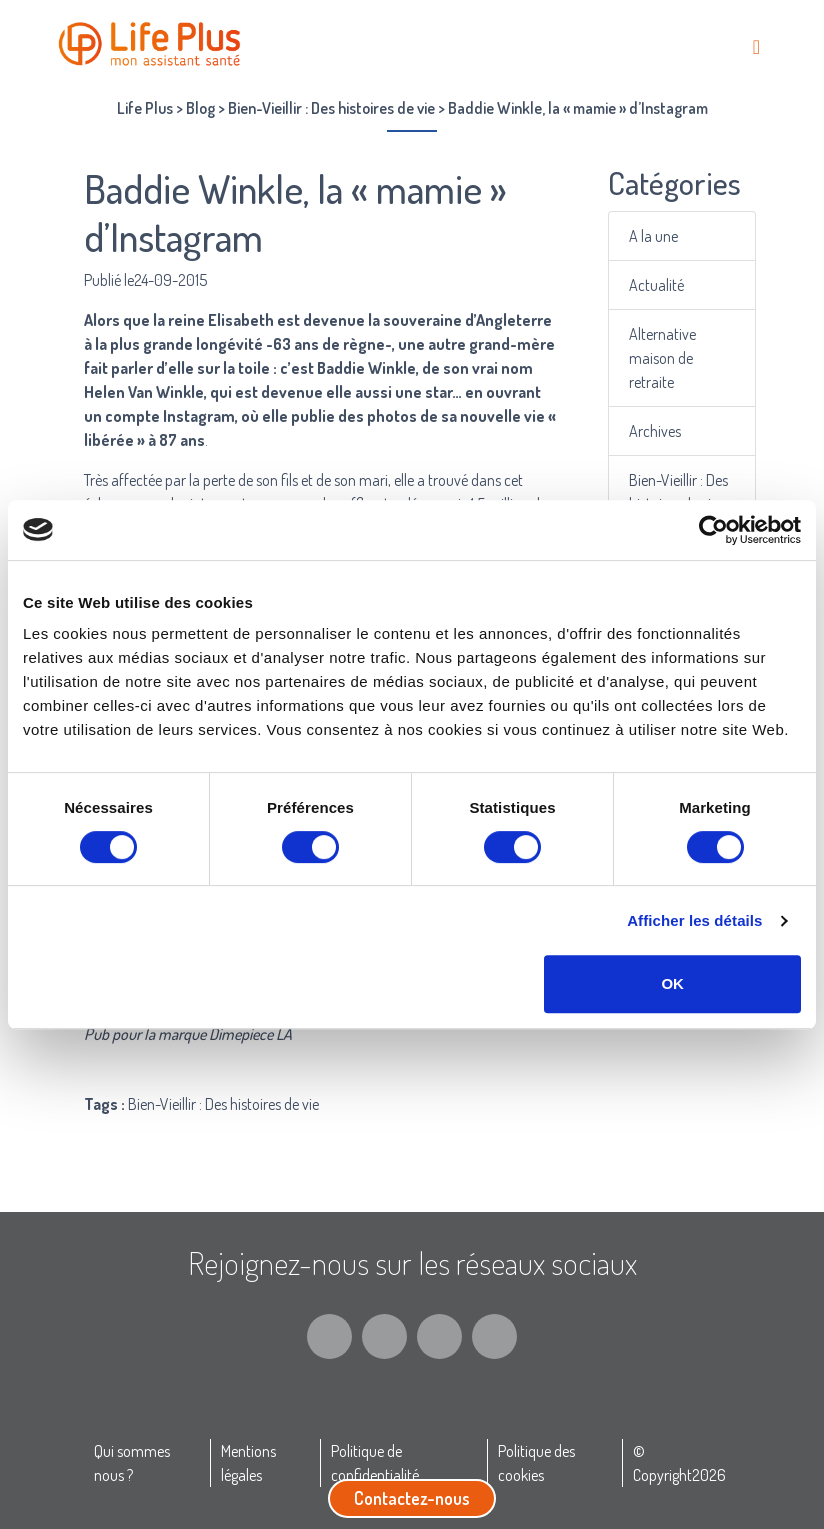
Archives (655, 431)
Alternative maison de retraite (662, 358)
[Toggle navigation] (756, 46)
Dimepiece (241, 1034)
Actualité (656, 285)
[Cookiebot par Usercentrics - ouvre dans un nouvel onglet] (713, 530)
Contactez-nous (412, 1498)
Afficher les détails (694, 920)
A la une (653, 236)
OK (672, 983)
